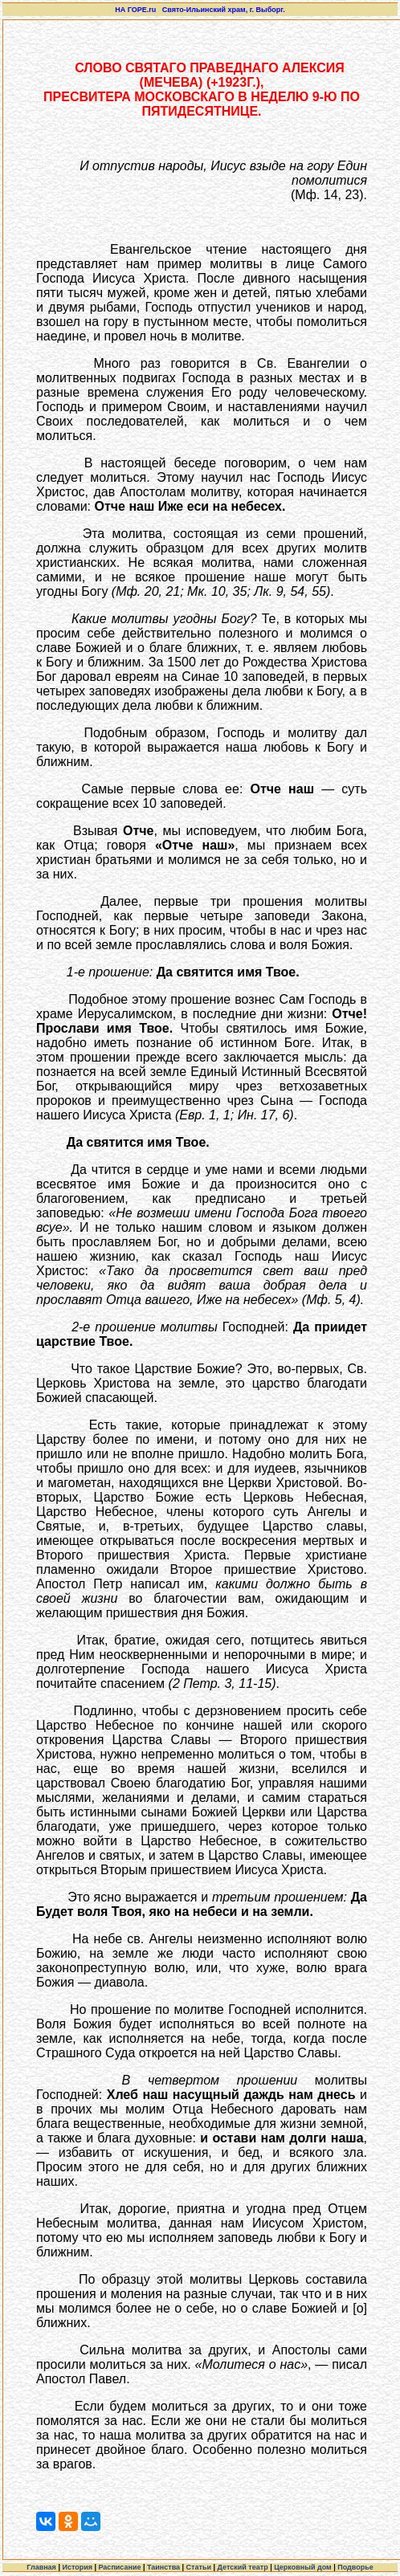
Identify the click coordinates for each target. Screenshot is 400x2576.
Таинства (163, 2567)
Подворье (355, 2567)
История (77, 2567)
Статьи (198, 2567)
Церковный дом (303, 2567)
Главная (41, 2567)
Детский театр (243, 2567)
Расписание (119, 2567)
